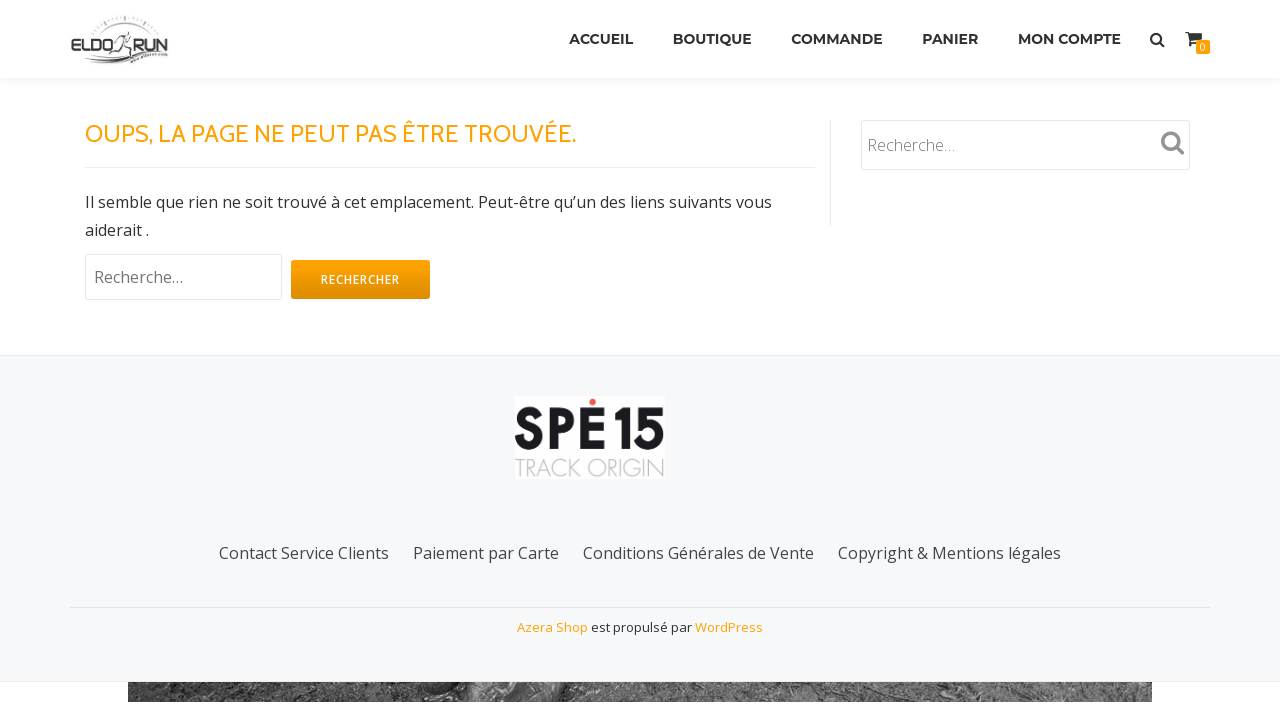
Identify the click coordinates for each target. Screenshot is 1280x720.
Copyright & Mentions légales (949, 591)
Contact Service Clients (304, 591)
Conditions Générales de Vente (698, 591)
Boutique (712, 39)
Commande (836, 39)
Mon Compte (1069, 39)
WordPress (729, 665)
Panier (950, 39)
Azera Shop (552, 665)
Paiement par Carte (486, 591)
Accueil (601, 39)
